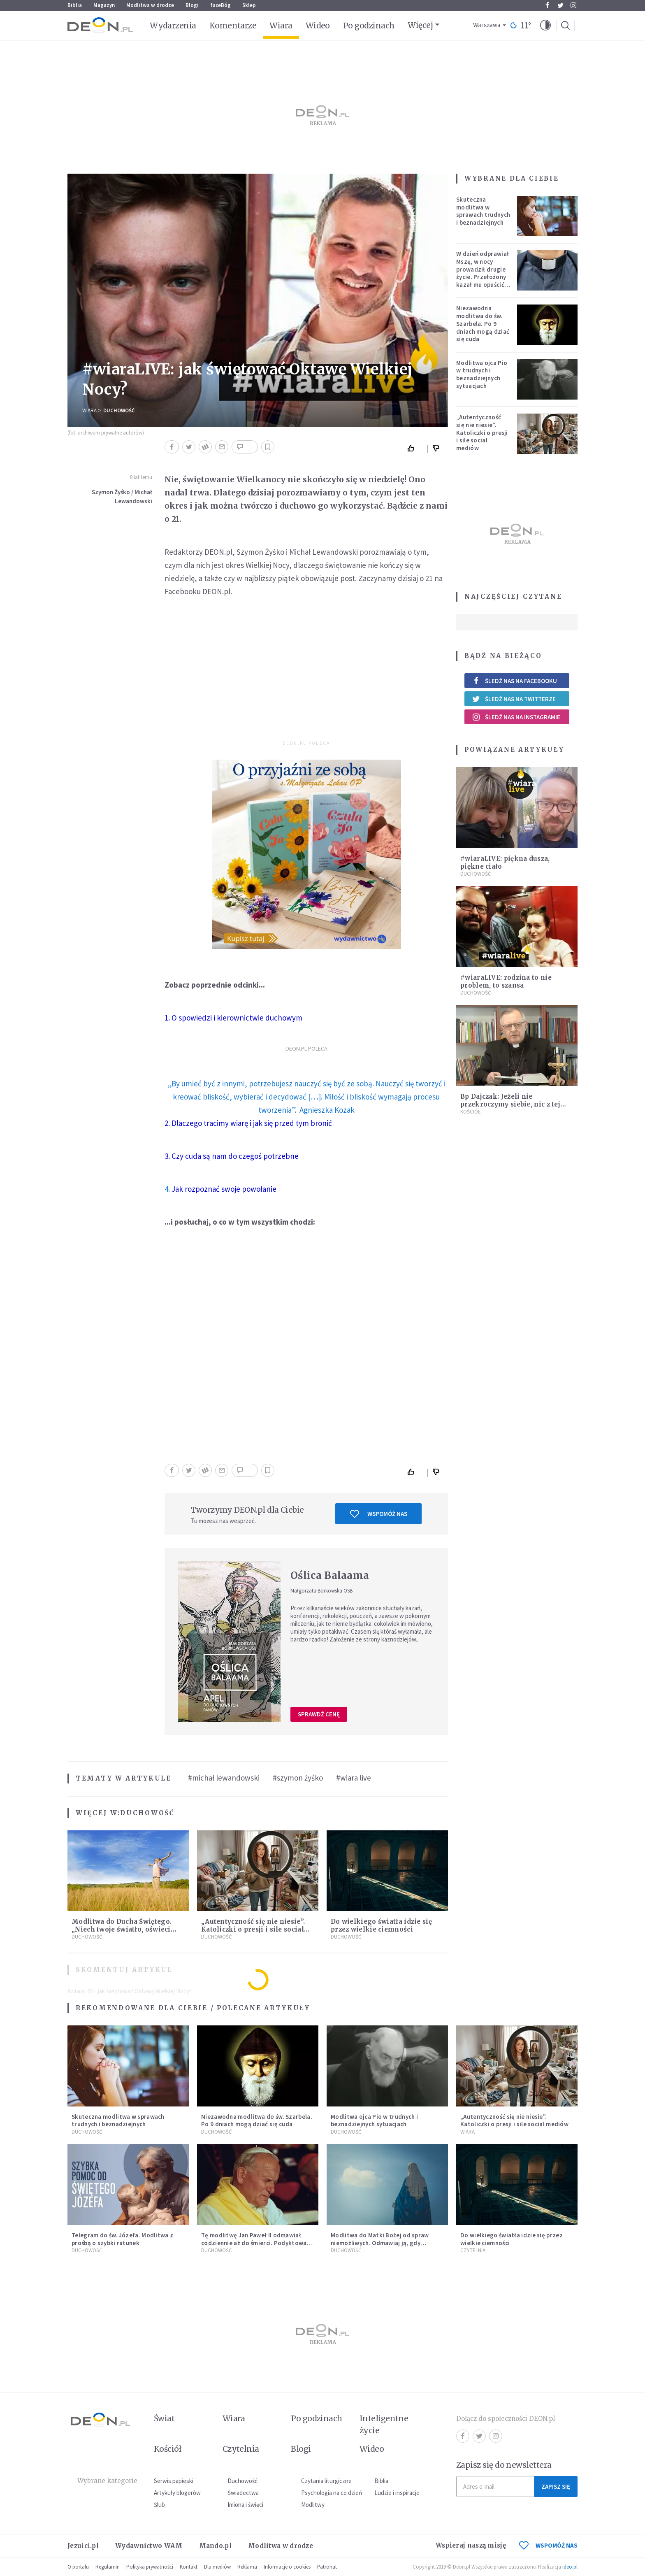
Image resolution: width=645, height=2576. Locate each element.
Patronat (327, 2566)
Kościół (470, 1111)
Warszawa (487, 25)
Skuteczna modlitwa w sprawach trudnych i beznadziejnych (483, 210)
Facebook (547, 5)
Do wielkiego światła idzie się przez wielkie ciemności (381, 1925)
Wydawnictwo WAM (149, 2546)
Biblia (74, 5)
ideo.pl (570, 2566)
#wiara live (353, 1778)
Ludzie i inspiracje (397, 2493)
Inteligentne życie (384, 2424)
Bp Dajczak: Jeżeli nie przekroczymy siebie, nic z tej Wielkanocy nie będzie (510, 1104)
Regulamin (107, 2566)
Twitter (560, 5)
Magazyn (104, 5)
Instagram (573, 5)
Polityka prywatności (149, 2566)
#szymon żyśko (298, 1778)
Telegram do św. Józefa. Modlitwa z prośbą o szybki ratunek (122, 2239)
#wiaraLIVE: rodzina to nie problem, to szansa (506, 981)
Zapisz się (555, 2486)
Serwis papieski (173, 2481)
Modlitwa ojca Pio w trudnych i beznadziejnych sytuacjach (481, 374)
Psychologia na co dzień (331, 2493)
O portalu (78, 2566)
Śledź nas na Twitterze (514, 699)
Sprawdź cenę (319, 1714)
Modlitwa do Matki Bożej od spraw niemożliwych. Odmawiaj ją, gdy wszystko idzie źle (380, 2243)
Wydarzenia (173, 25)
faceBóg (220, 5)
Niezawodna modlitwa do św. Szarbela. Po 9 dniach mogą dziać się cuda (482, 323)
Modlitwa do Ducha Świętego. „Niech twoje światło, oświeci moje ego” (122, 1929)
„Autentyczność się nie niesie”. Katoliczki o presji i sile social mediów (253, 1929)
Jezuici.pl (83, 2546)
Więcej (420, 25)
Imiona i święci (245, 2505)
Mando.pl (215, 2546)
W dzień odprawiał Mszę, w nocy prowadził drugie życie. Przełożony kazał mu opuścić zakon (482, 273)
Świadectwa (243, 2493)
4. (220, 1189)
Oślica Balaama (329, 1575)
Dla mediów (217, 2566)
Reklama (247, 2566)
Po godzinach (369, 25)
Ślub (159, 2505)
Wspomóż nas (378, 1514)
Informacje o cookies (287, 2566)
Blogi (192, 5)
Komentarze (233, 25)
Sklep (249, 5)
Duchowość (119, 410)
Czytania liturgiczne (326, 2481)
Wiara (280, 25)
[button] (545, 25)
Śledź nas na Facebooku (514, 681)
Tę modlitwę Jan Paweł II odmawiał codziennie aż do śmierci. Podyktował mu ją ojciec (255, 2243)
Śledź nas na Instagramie (516, 717)
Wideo (318, 25)
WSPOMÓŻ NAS (548, 2545)
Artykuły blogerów (177, 2493)
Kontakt (188, 2566)
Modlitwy (313, 2505)
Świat (164, 2418)
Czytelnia (472, 2250)
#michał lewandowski (224, 1778)
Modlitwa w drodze (150, 5)
